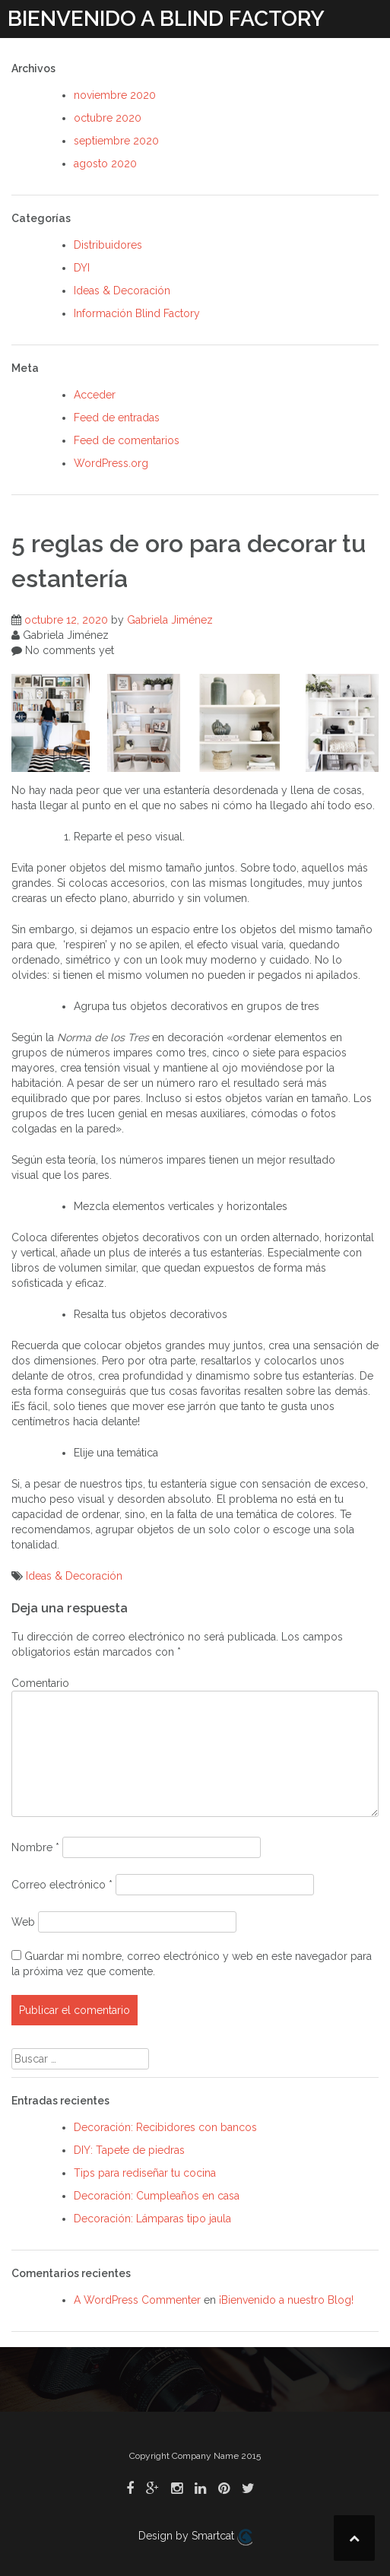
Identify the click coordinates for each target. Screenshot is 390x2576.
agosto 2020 (105, 163)
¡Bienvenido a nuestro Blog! (286, 2300)
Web (23, 1922)
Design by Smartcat (195, 2537)
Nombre (35, 1847)
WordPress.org (111, 463)
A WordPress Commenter (137, 2300)
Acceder (95, 395)
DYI (82, 268)
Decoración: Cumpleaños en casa (156, 2196)
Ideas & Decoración (122, 290)
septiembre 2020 (116, 141)
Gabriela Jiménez (170, 620)
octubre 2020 (107, 118)
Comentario (40, 1683)
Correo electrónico (62, 1885)
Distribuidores (108, 245)
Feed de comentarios (126, 440)
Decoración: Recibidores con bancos (165, 2127)
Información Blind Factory (137, 313)
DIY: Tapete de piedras (129, 2150)
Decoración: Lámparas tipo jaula (152, 2218)
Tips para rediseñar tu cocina (145, 2173)
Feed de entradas (117, 417)
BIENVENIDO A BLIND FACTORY (166, 18)
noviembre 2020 (115, 95)
